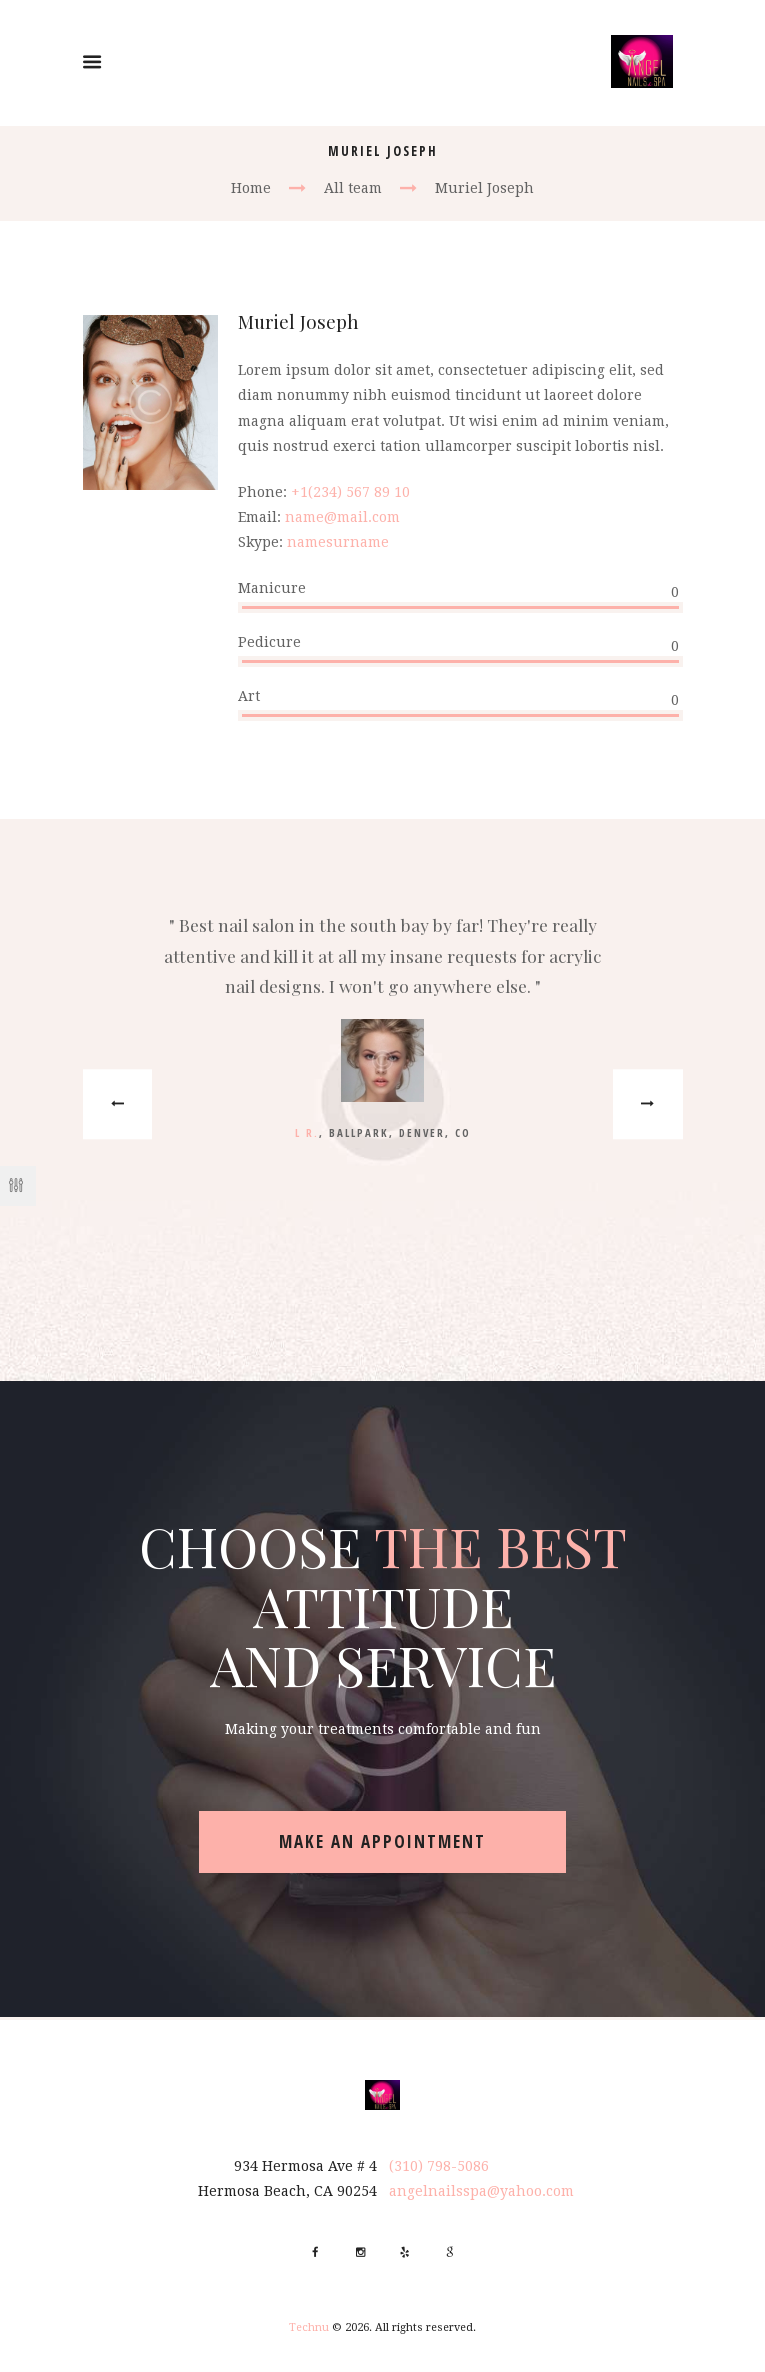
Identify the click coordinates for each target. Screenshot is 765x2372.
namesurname (338, 542)
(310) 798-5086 (439, 2166)
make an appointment (382, 1841)
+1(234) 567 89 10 (350, 492)
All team (353, 188)
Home (251, 188)
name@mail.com (342, 517)
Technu (309, 2327)
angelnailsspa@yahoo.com (481, 2191)
